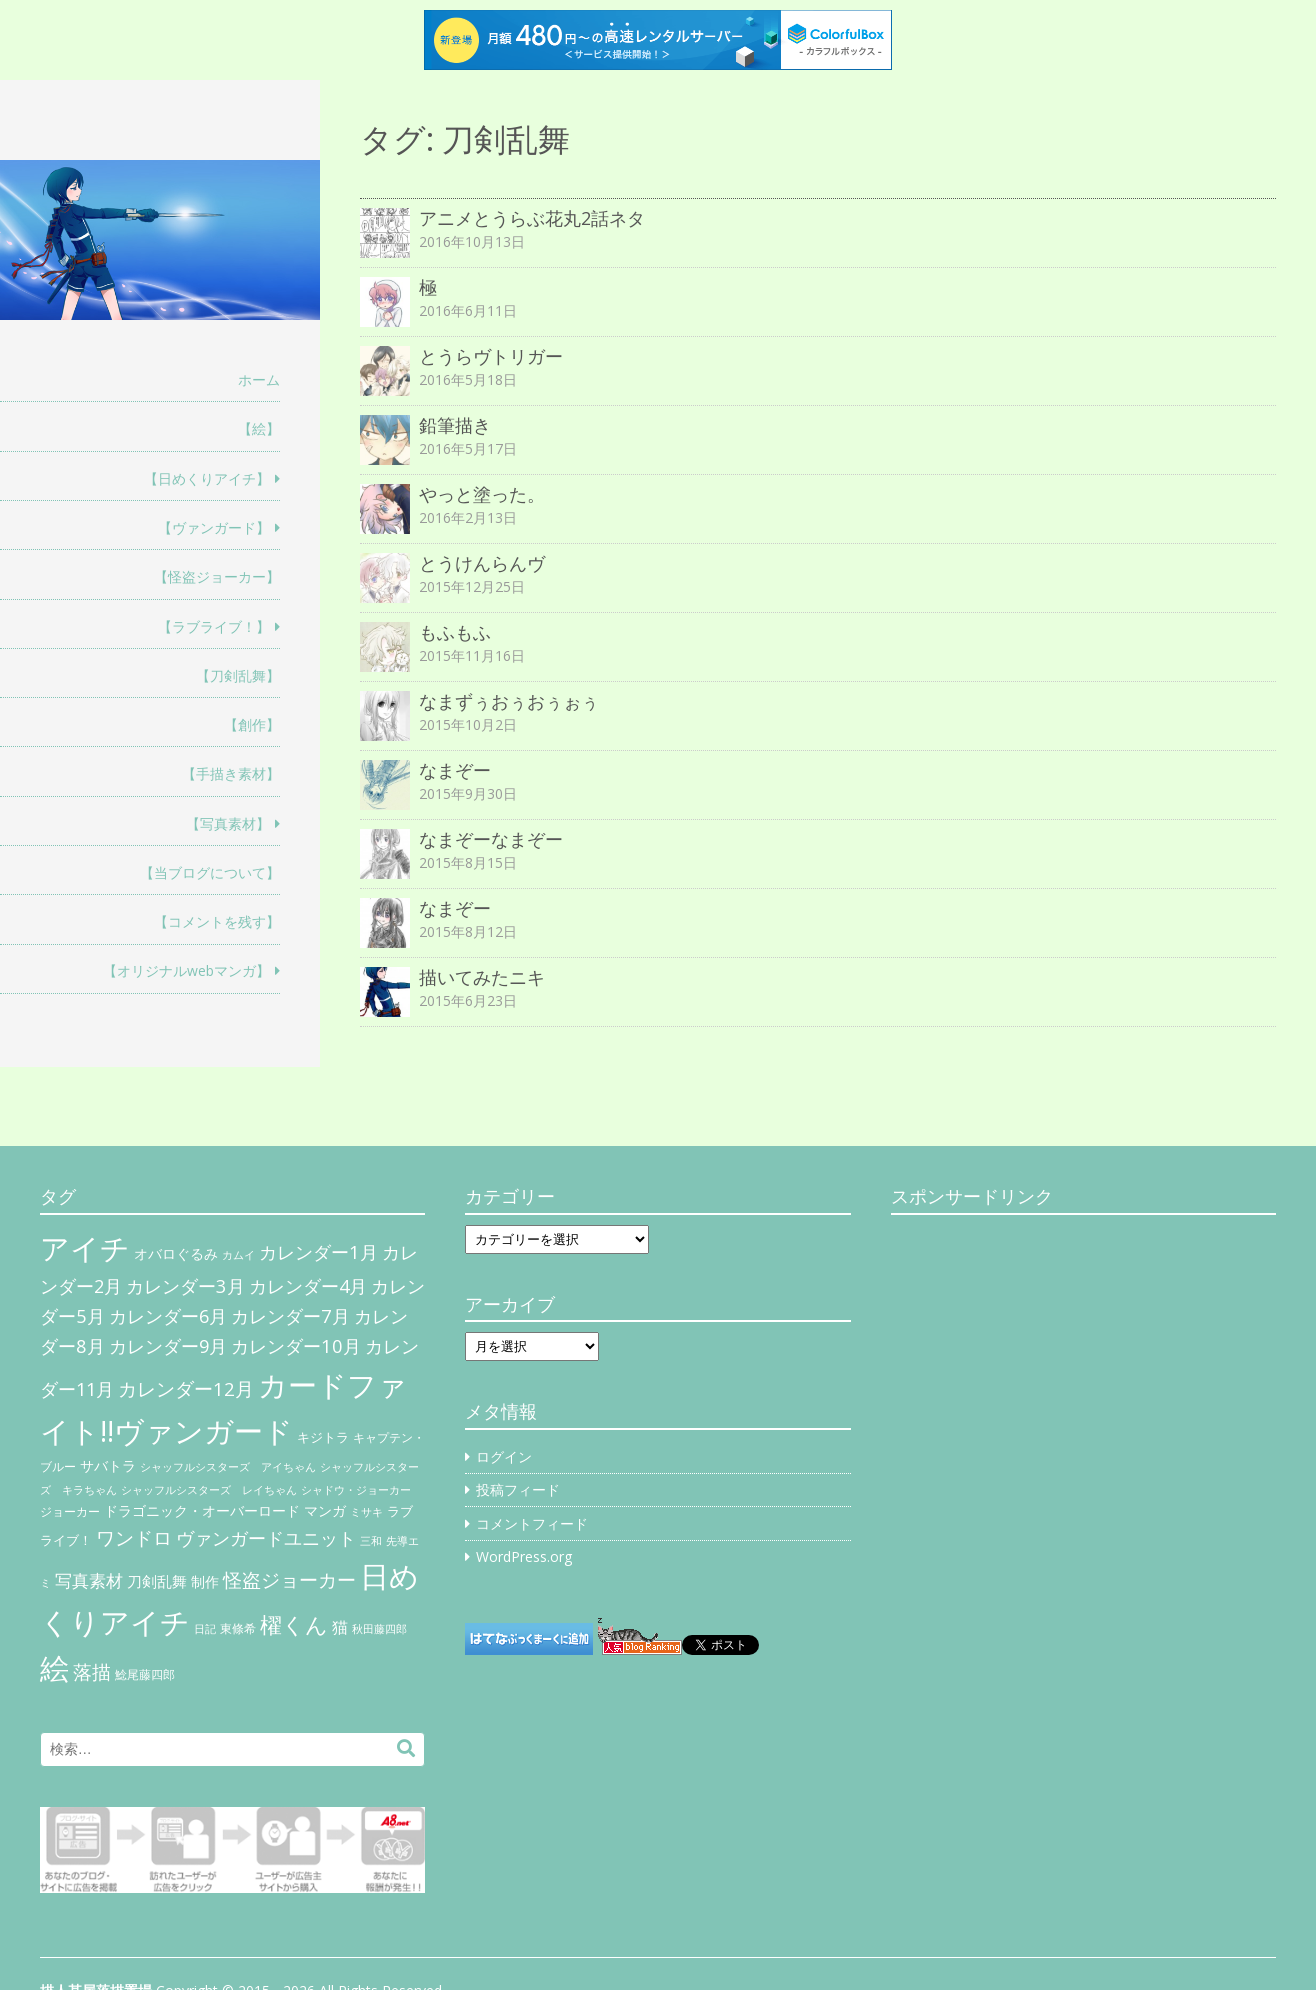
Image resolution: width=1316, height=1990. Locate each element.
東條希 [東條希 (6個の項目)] (238, 1628)
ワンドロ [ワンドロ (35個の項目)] (134, 1538)
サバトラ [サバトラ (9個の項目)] (108, 1466)
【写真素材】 (228, 823)
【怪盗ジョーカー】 (217, 576)
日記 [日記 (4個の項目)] (205, 1629)
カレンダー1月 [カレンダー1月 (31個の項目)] (318, 1251)
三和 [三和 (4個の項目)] (371, 1541)
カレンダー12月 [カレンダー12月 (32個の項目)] (186, 1388)
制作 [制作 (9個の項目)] (205, 1582)
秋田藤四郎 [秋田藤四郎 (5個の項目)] (379, 1628)
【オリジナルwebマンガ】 (186, 970)
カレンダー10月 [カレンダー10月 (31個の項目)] (296, 1345)
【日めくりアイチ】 (207, 478)
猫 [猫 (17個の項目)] (340, 1627)
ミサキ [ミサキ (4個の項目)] (366, 1512)
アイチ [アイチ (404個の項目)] (85, 1247)
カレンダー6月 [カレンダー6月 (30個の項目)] (168, 1316)
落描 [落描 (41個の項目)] (92, 1671)
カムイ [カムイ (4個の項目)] (238, 1255)
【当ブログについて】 (210, 872)
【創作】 (252, 724)
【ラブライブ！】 (214, 626)
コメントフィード (532, 1523)
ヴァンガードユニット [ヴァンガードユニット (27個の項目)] (266, 1538)
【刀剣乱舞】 (238, 675)
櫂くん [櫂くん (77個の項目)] (294, 1624)
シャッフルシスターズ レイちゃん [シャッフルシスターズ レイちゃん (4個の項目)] (209, 1490)
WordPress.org (524, 1556)
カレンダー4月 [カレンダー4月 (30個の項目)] (308, 1286)
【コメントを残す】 (217, 921)
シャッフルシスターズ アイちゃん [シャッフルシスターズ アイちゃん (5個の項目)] (228, 1466)
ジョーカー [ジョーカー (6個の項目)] (70, 1511)
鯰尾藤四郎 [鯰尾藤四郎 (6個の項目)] (145, 1674)
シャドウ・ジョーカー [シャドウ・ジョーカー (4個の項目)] (356, 1490)
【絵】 (259, 428)
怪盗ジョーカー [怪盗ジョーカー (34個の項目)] (289, 1579)
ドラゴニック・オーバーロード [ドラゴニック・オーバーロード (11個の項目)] (202, 1510)
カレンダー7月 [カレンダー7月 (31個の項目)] (290, 1315)
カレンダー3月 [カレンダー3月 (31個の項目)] (185, 1285)
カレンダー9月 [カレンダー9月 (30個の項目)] (168, 1346)
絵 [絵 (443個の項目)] (54, 1668)
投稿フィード (518, 1489)
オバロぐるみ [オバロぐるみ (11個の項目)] (176, 1253)
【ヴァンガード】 (214, 527)
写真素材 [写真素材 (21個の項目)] (89, 1580)
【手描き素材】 (231, 773)
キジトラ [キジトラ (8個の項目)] (323, 1437)
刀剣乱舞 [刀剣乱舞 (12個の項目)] (157, 1581)
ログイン (504, 1456)
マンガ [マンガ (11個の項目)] (325, 1510)
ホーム (259, 379)
